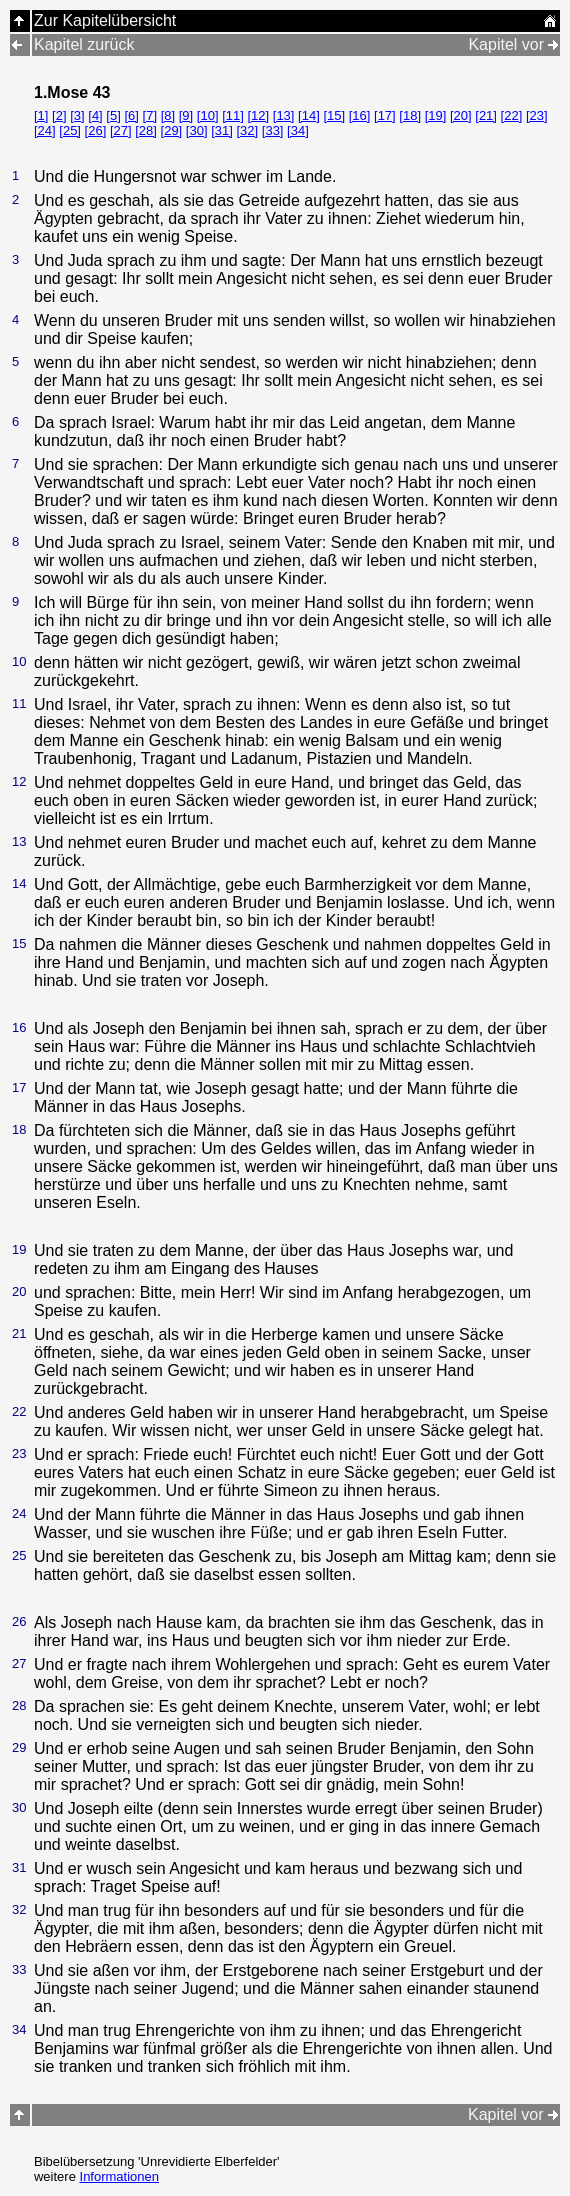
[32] (247, 130)
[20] (461, 115)
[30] (197, 130)
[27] (121, 130)
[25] (70, 130)
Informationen (120, 2176)
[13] (284, 115)
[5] (113, 115)
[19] (436, 115)
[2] (59, 115)
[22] (512, 115)
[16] (360, 115)
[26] (96, 130)
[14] (309, 115)
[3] (77, 115)
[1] (41, 115)
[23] (537, 115)
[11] (233, 115)
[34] (298, 130)
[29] (172, 130)
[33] (273, 130)
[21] (486, 115)
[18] (410, 115)
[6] (131, 115)
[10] (208, 115)
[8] (168, 115)
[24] (45, 130)
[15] (334, 115)
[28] (146, 130)
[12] (258, 115)
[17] (385, 115)
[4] (95, 115)
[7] (150, 115)
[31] (222, 130)
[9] (186, 115)
